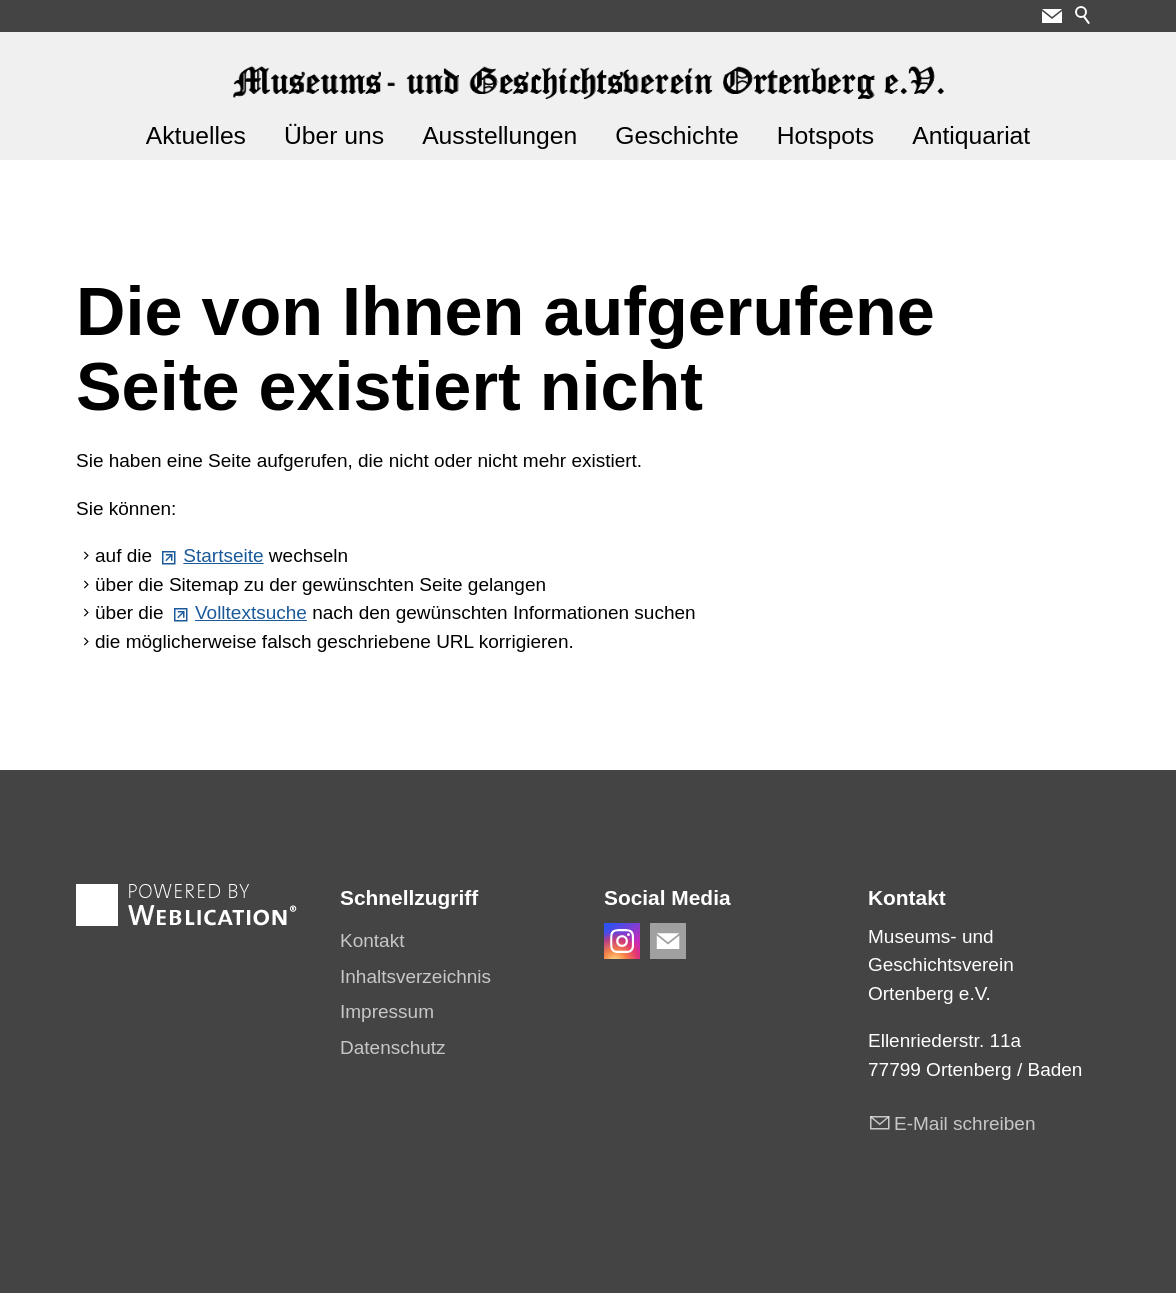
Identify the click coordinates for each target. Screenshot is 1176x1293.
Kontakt (372, 940)
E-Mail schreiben (965, 1123)
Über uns (334, 135)
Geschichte (677, 135)
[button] (1052, 16)
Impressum (387, 1011)
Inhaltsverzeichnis (415, 976)
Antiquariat (971, 135)
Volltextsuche (251, 612)
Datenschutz (393, 1047)
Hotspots (825, 135)
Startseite (223, 555)
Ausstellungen (499, 135)
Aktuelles (196, 135)
